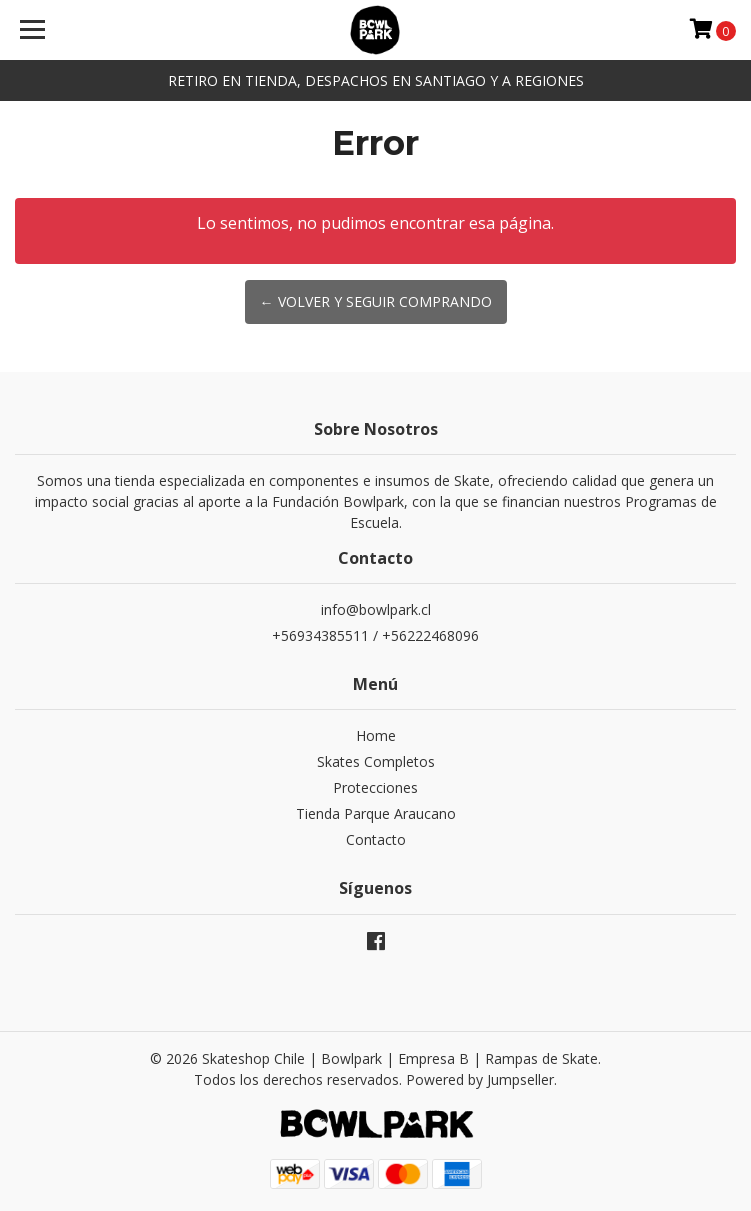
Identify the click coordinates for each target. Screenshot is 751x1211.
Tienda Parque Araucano (376, 813)
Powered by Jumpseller (480, 1079)
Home (376, 735)
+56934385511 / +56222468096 (375, 635)
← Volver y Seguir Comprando (376, 301)
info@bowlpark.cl (376, 609)
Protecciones (375, 787)
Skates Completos (376, 761)
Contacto (376, 839)
